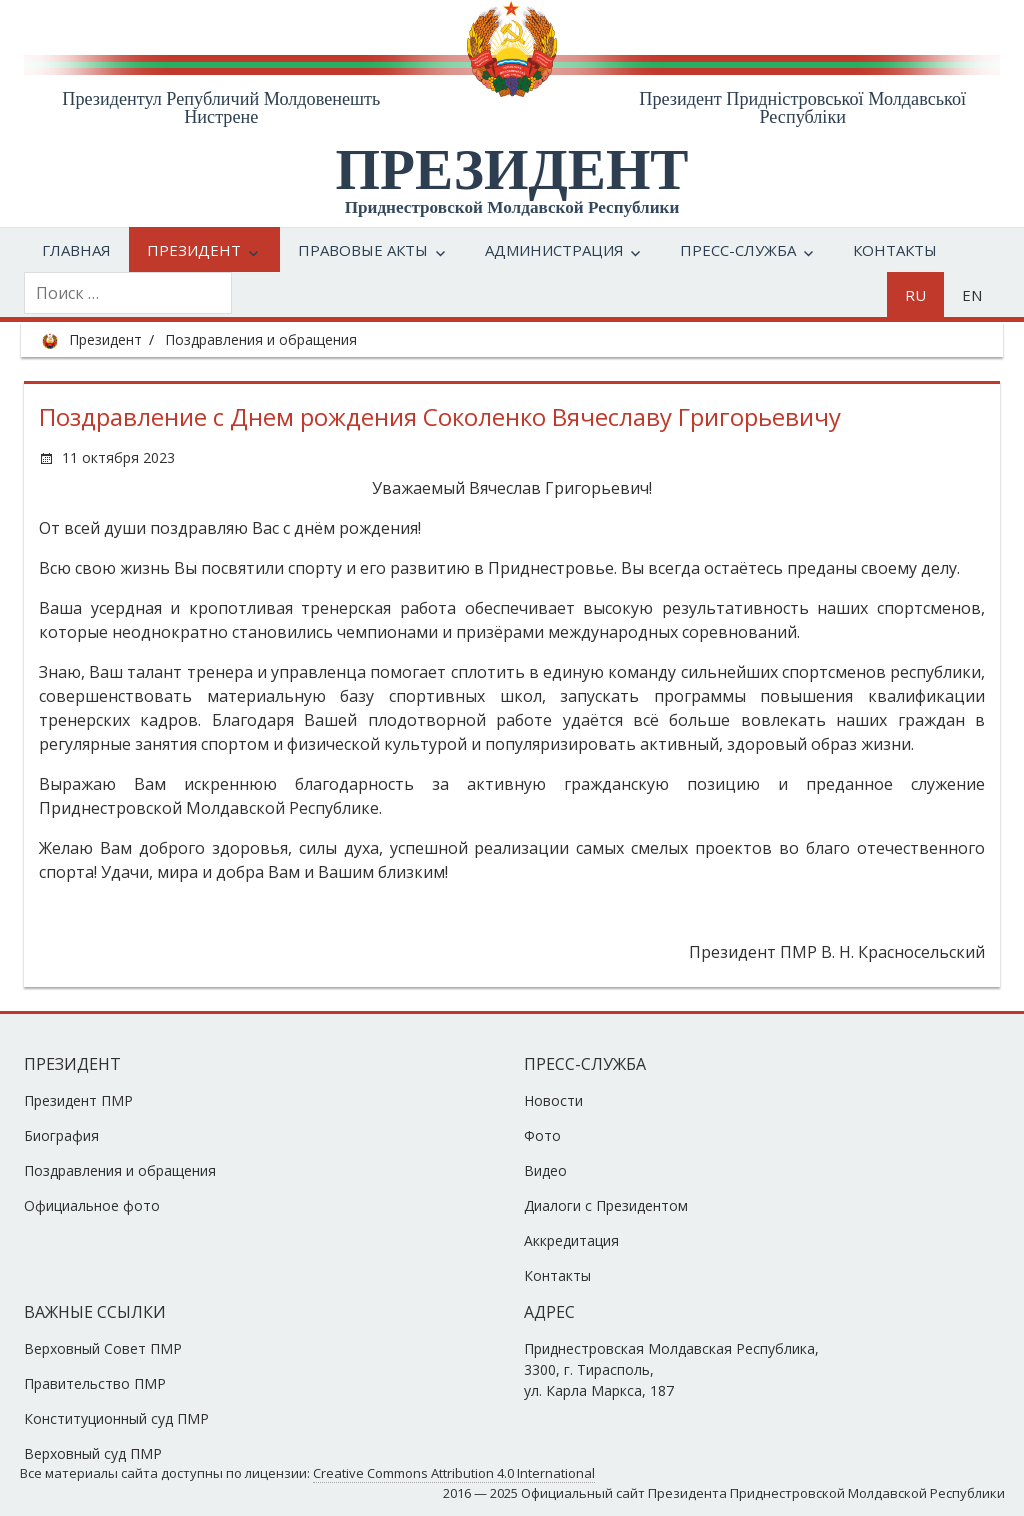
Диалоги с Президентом (606, 1205)
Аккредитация (571, 1240)
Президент (194, 250)
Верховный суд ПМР (93, 1453)
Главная (76, 250)
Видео (545, 1170)
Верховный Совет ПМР (103, 1348)
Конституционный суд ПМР (116, 1418)
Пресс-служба (738, 250)
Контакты (895, 250)
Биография (61, 1135)
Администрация (554, 250)
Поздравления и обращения (261, 339)
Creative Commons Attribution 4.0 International (454, 1473)
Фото (542, 1135)
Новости (553, 1100)
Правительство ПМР (95, 1383)
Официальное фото (92, 1205)
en (972, 295)
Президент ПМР (78, 1100)
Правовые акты (363, 250)
